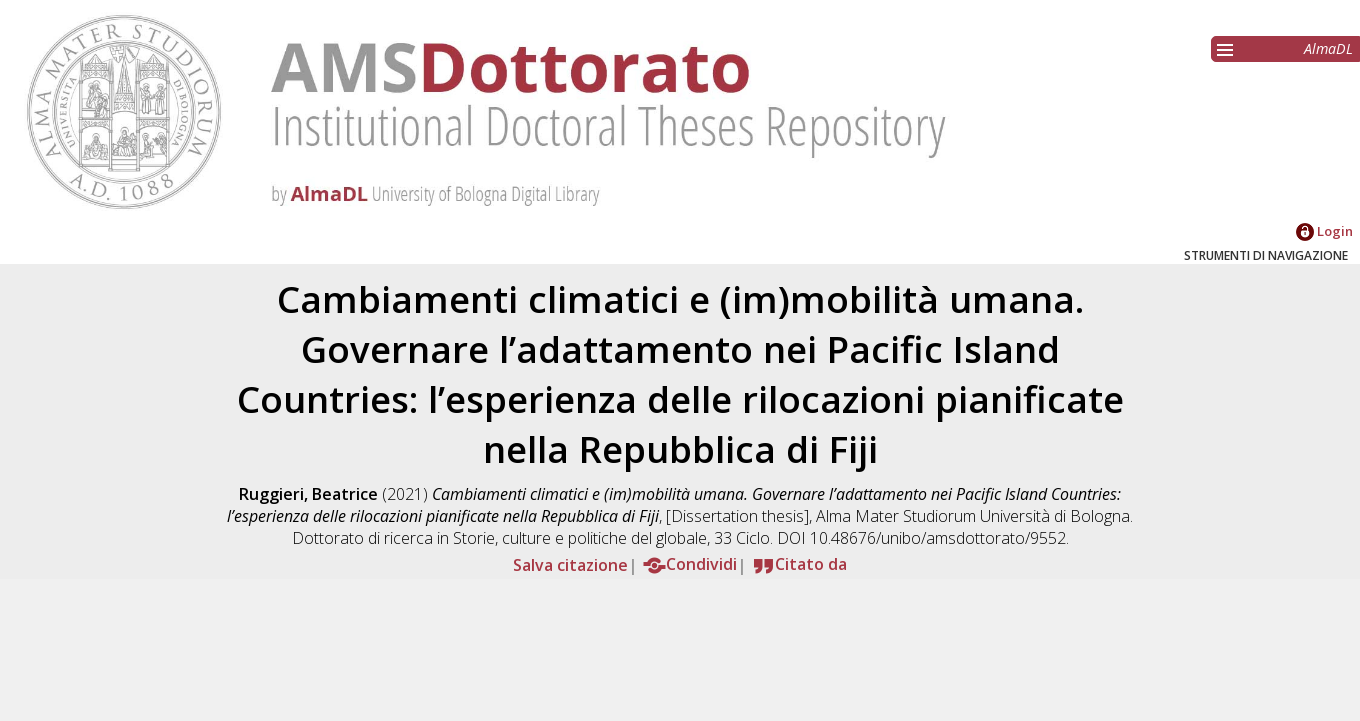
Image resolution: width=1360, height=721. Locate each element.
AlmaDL (1328, 48)
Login (1324, 231)
